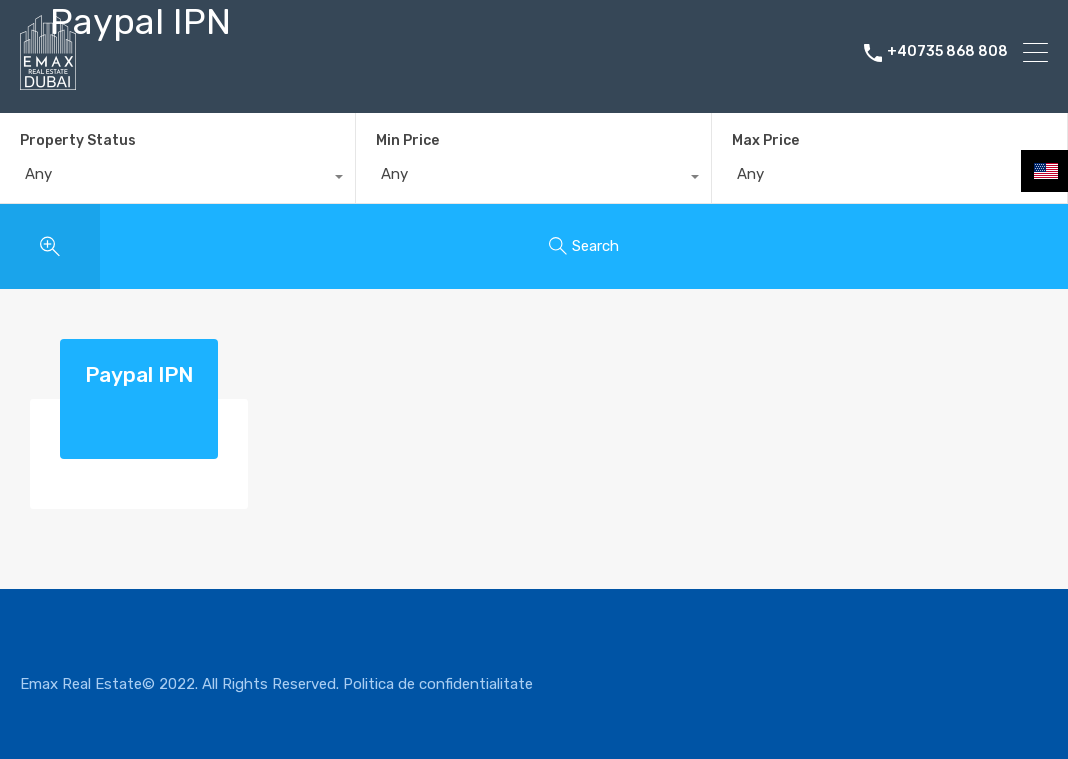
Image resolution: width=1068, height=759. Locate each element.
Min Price (407, 140)
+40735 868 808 (947, 52)
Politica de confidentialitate (438, 684)
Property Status (78, 140)
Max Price (765, 140)
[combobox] (177, 179)
